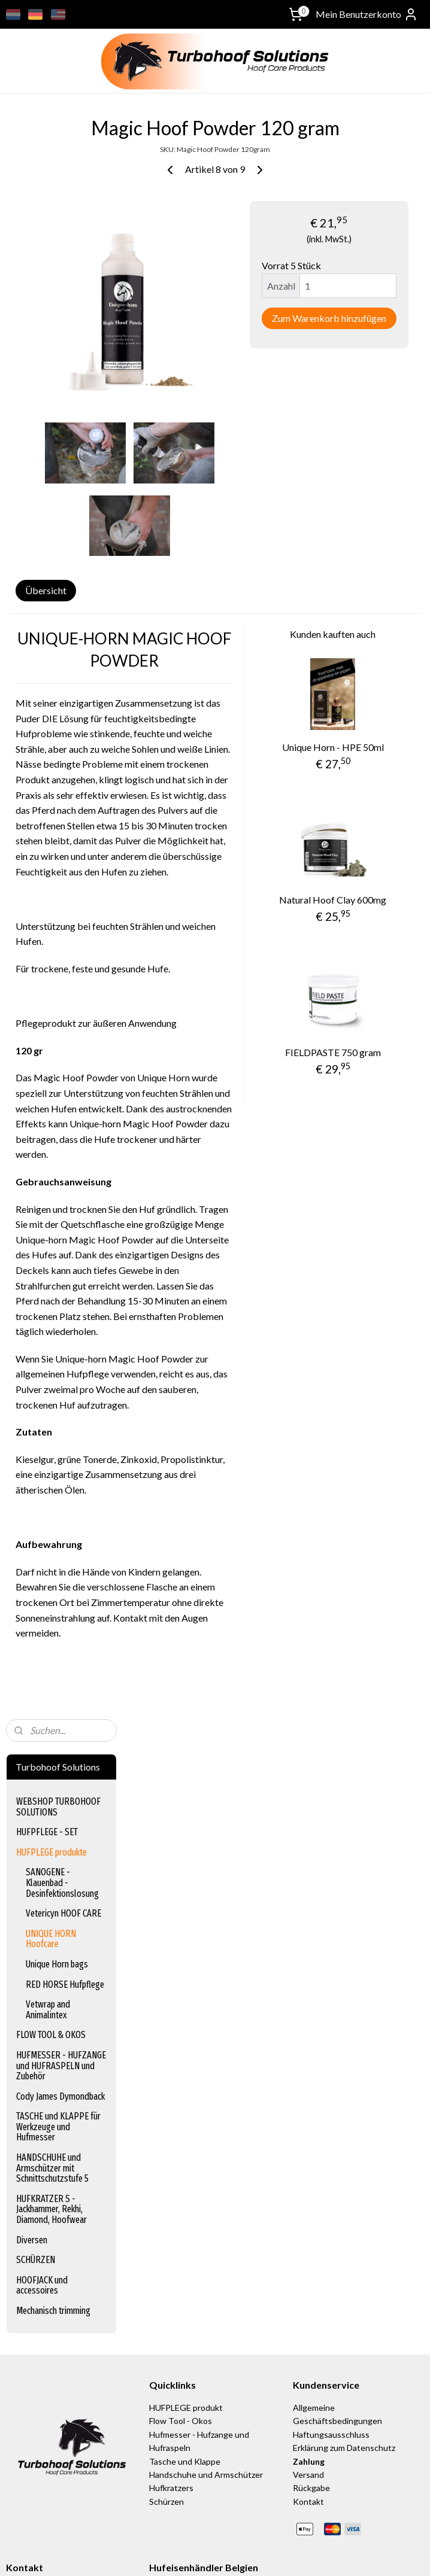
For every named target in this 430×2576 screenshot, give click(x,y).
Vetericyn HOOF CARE (63, 297)
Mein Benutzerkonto (367, 14)
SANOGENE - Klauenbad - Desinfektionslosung (62, 267)
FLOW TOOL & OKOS (51, 419)
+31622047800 (35, 2383)
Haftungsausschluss (331, 2214)
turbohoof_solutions (44, 2405)
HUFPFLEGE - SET (47, 216)
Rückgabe (311, 2267)
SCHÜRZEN (35, 644)
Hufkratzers (171, 2267)
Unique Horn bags (57, 348)
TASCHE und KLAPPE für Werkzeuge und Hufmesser (58, 511)
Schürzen (166, 2281)
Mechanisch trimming (53, 695)
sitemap (261, 2554)
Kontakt (308, 2281)
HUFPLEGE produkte (51, 236)
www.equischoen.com (195, 2370)
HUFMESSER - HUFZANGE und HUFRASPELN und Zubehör (61, 450)
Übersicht (168, 655)
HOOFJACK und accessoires (42, 669)
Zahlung (309, 2241)
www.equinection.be (192, 2383)
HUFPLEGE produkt (186, 2187)
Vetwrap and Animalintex (48, 394)
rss (283, 2554)
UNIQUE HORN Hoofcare (51, 323)
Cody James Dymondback (60, 480)
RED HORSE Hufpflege (65, 368)
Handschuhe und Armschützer (206, 2254)
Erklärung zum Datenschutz (344, 2227)
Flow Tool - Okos (180, 2200)
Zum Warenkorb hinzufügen (355, 356)
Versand (309, 2254)
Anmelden (36, 2496)
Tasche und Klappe (184, 2241)
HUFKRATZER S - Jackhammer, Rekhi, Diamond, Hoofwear (51, 593)
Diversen (31, 623)
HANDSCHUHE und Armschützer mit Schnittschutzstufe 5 (52, 552)
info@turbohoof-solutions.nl (59, 2370)
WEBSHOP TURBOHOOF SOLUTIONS (58, 191)
